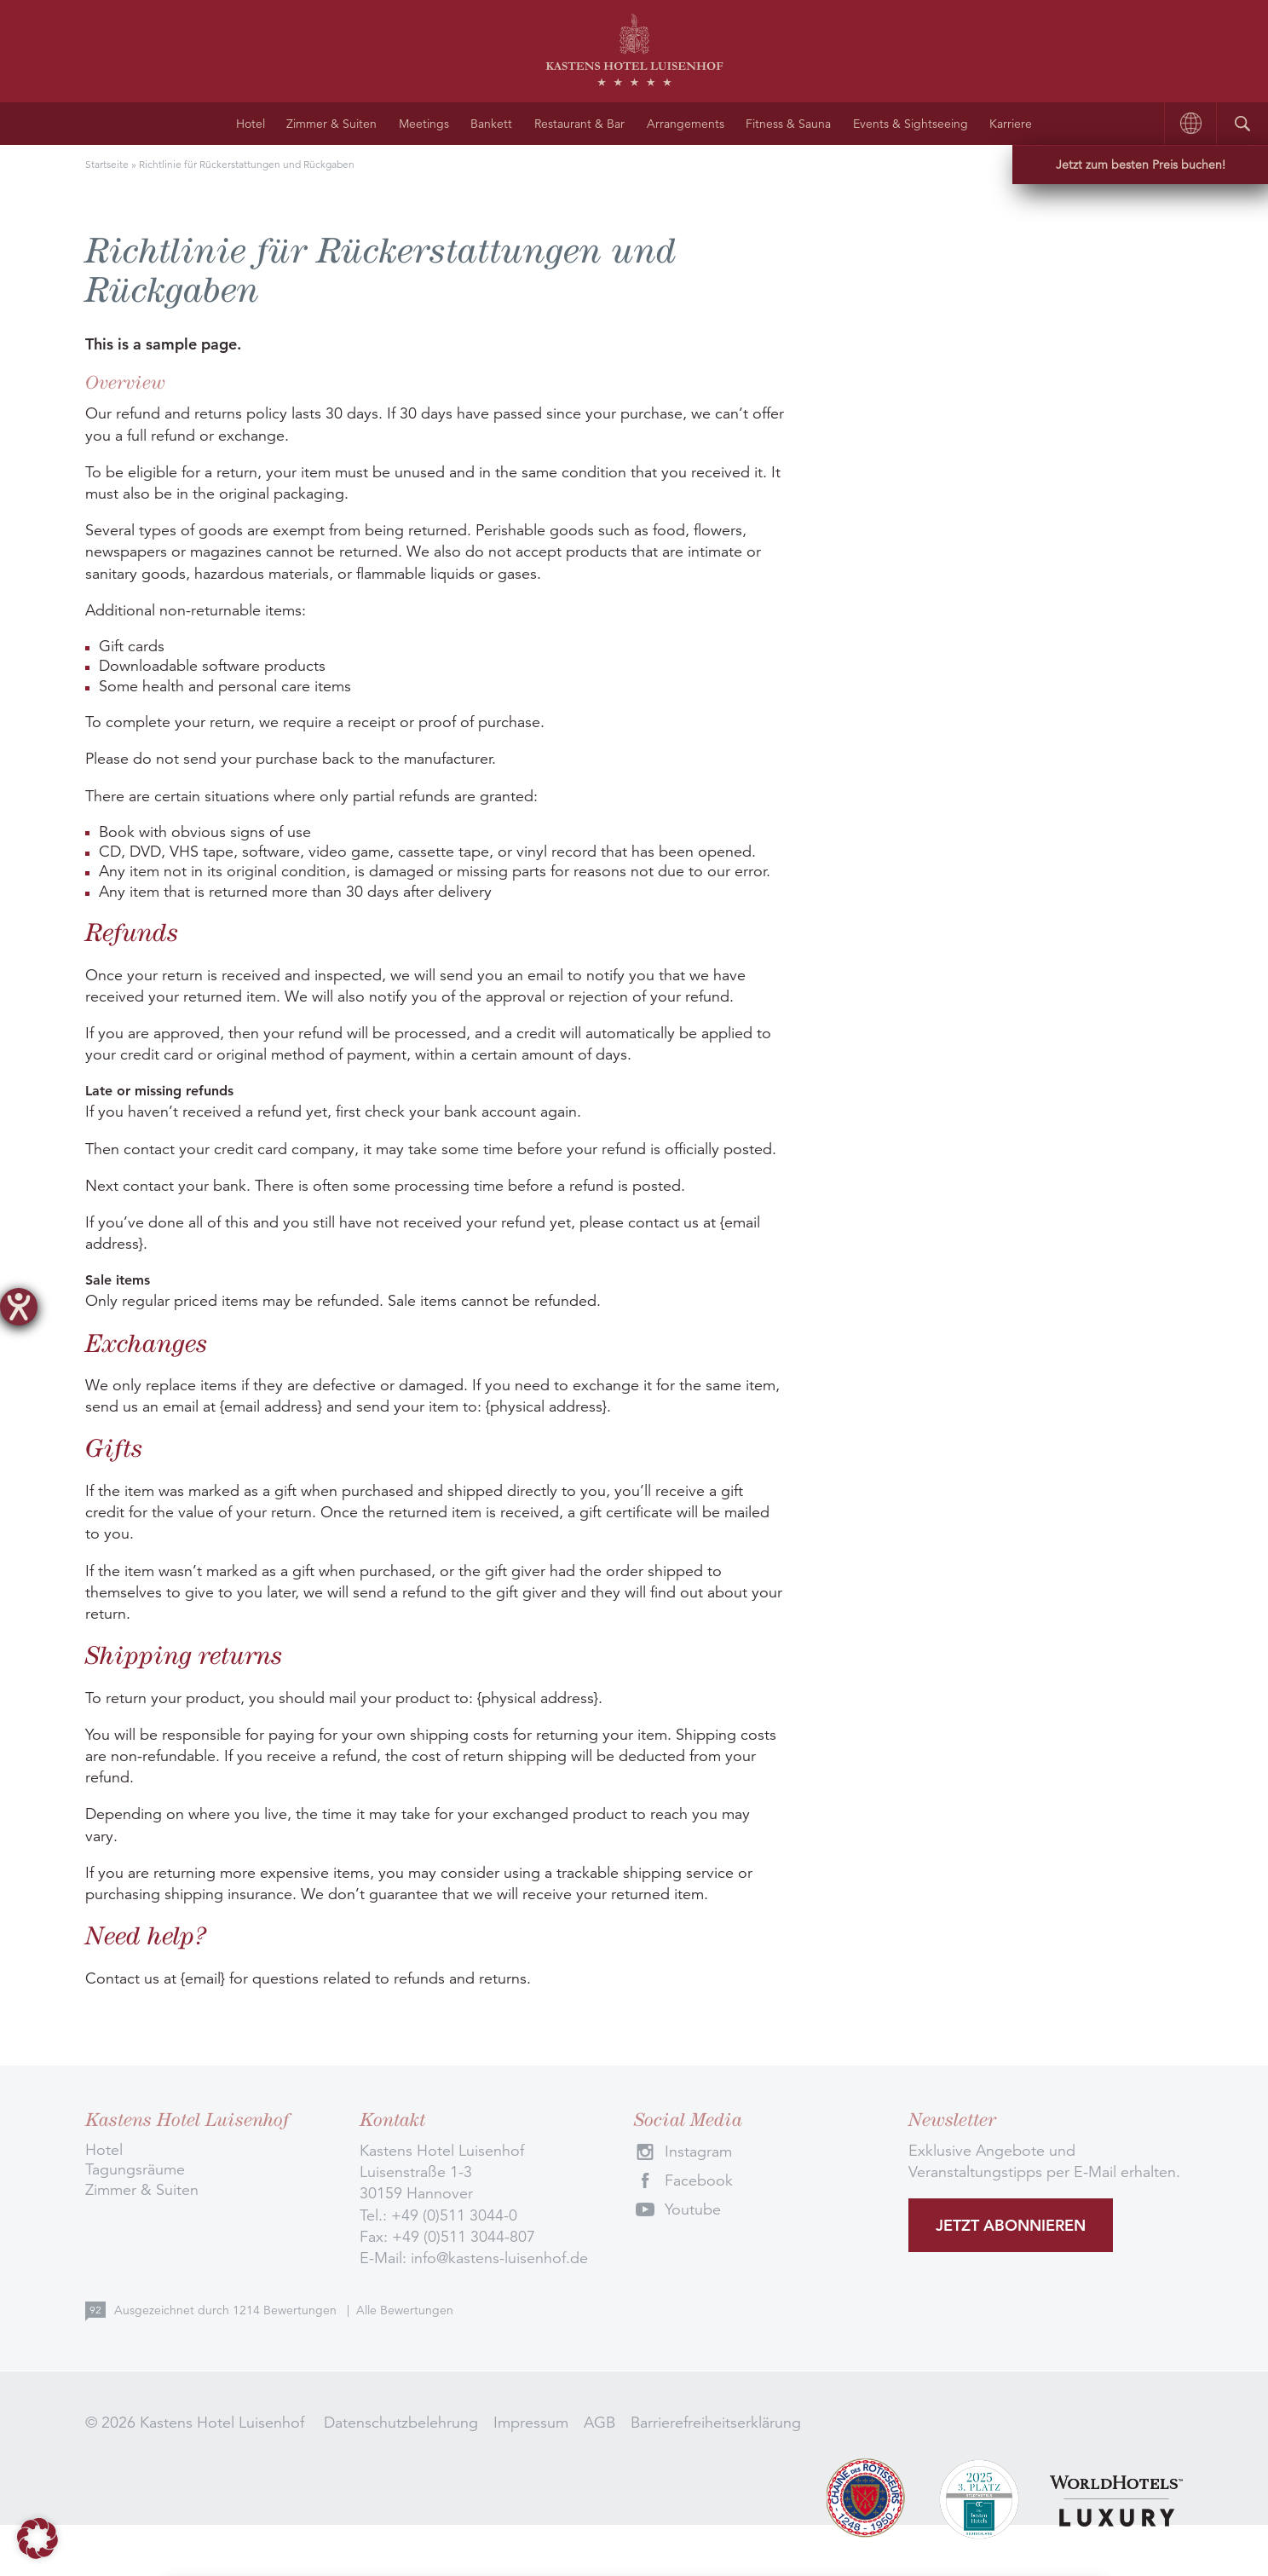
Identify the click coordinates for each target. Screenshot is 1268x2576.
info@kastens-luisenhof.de (499, 2258)
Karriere (1010, 123)
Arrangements (685, 123)
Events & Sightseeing (910, 123)
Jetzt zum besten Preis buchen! (1140, 164)
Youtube (693, 2209)
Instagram (698, 2151)
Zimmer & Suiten (331, 123)
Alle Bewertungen (404, 2310)
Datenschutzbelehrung (401, 2422)
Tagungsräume (135, 2169)
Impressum (530, 2422)
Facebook (699, 2180)
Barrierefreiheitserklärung (716, 2422)
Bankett (491, 123)
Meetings (424, 123)
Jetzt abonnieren (1011, 2225)
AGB (599, 2422)
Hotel (250, 123)
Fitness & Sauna (788, 123)
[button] (37, 2538)
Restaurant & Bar (579, 123)
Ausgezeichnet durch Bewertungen (227, 2310)
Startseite (107, 164)
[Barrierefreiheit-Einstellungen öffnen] (18, 1307)
